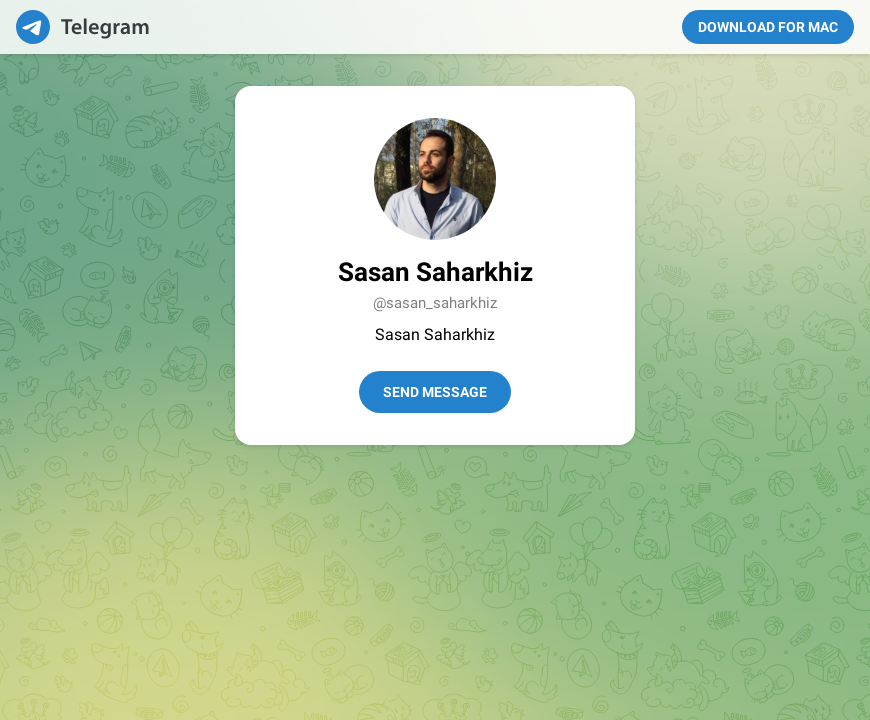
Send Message (435, 392)
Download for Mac (768, 27)
